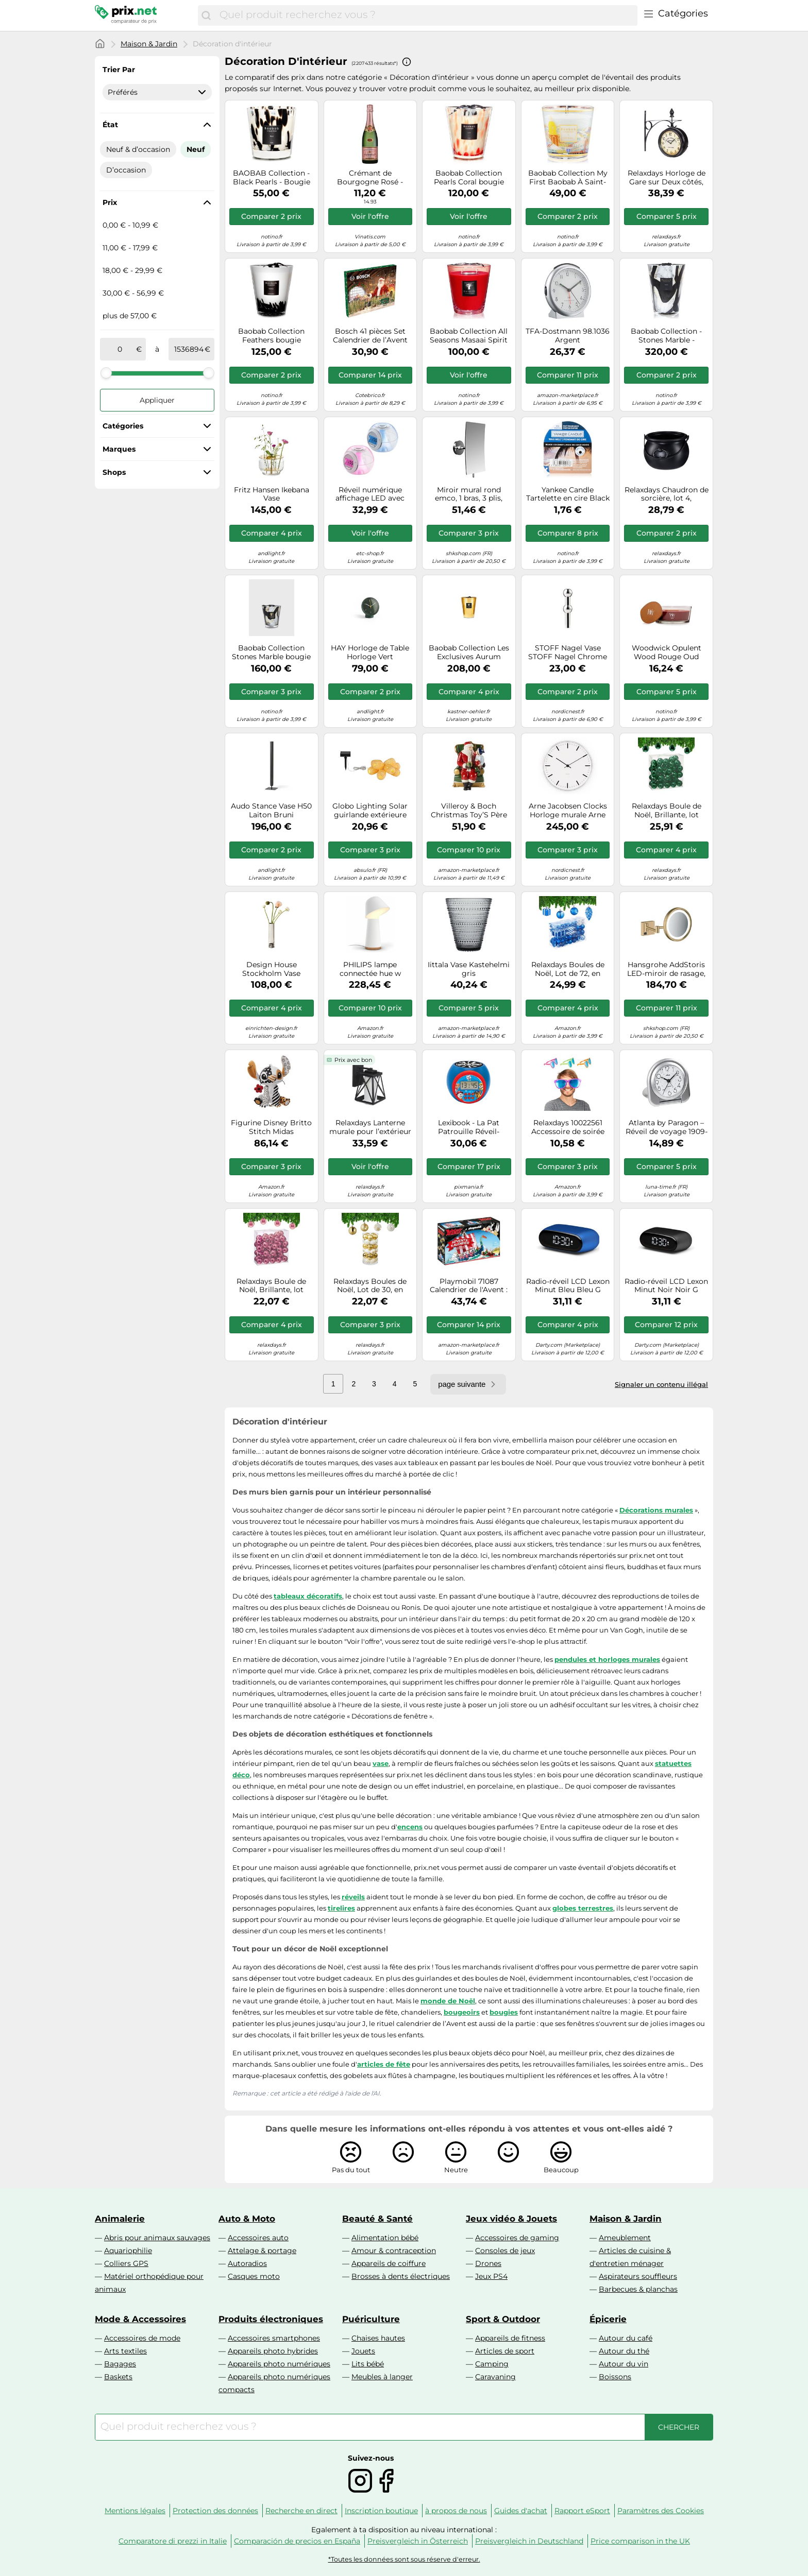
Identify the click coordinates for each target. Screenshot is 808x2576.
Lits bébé (367, 2363)
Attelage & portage (262, 2250)
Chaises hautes (378, 2338)
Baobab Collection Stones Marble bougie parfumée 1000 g (271, 652)
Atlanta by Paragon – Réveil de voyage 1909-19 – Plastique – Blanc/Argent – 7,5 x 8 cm (667, 1127)
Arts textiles (125, 2351)
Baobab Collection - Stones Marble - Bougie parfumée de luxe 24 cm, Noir (666, 336)
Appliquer (157, 400)
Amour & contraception (393, 2250)
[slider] (106, 373)
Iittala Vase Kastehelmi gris (469, 969)
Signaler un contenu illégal (661, 1384)
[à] (189, 349)
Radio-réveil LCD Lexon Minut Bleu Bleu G (568, 1286)
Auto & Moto (246, 2218)
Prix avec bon (353, 1059)
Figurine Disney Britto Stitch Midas (271, 1127)
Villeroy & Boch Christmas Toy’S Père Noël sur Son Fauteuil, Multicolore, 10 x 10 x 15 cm (469, 810)
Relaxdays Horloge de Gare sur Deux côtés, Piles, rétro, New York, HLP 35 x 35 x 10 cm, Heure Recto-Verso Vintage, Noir (666, 177)
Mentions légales (135, 2510)
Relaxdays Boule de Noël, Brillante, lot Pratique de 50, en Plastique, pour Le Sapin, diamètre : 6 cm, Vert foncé (666, 810)
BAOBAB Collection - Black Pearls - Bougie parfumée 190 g (271, 177)
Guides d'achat (520, 2510)
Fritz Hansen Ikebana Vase (271, 494)
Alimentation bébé (384, 2237)
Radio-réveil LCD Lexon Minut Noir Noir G (666, 1286)
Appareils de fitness (510, 2338)
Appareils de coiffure (388, 2263)
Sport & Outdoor (503, 2319)
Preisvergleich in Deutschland (529, 2541)
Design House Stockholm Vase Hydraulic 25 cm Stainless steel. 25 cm (271, 969)
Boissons (615, 2376)
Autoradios (247, 2263)
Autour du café (625, 2338)
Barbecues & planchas (638, 2289)
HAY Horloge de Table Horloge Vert (370, 652)
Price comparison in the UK (640, 2541)
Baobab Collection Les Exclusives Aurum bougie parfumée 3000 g (469, 652)
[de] (120, 349)
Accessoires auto (258, 2237)
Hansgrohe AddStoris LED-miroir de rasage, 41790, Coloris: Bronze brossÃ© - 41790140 (666, 969)
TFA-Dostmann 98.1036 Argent (568, 336)
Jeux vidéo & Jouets (511, 2218)
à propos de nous (456, 2510)
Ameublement (625, 2237)
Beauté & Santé (377, 2218)
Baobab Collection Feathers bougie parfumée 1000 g (271, 336)
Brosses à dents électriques (400, 2276)
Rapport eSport (582, 2510)
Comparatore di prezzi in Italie (173, 2541)
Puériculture (371, 2319)
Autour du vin (623, 2363)
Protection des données (215, 2510)
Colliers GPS (126, 2263)
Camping (492, 2363)
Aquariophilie (128, 2250)
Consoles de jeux (505, 2250)
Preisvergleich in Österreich (417, 2541)
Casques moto (254, 2276)
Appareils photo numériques (279, 2363)
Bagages (120, 2363)
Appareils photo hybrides (273, 2351)
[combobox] (425, 15)
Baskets (118, 2376)
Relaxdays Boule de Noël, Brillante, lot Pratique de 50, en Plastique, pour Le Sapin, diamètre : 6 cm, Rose (271, 1286)
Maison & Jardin (149, 43)
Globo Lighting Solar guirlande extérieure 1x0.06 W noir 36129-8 (370, 810)
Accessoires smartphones (274, 2338)
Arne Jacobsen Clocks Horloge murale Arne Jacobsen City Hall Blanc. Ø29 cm (568, 810)
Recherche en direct (301, 2510)
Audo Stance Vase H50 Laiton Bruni (271, 810)
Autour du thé (624, 2351)
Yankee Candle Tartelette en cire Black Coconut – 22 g (568, 494)
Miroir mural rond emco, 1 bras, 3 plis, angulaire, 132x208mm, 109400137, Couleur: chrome (469, 494)
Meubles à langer (382, 2376)
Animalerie (120, 2218)
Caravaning (495, 2376)
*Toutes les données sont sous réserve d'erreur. (404, 2559)
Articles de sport (504, 2351)
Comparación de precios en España (297, 2541)
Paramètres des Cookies (660, 2510)
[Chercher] (206, 15)
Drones (488, 2263)
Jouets (363, 2351)
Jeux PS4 (491, 2276)
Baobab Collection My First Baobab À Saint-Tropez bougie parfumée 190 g (568, 177)
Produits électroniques (270, 2319)
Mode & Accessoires (140, 2319)
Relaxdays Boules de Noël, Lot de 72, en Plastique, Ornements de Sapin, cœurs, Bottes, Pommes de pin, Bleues (568, 969)
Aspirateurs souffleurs (638, 2276)
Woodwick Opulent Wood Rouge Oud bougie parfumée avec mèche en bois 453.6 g (666, 652)
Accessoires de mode (142, 2338)
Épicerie (608, 2319)
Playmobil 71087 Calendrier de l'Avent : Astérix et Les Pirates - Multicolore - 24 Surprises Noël (469, 1286)
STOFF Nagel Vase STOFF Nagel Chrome (567, 652)
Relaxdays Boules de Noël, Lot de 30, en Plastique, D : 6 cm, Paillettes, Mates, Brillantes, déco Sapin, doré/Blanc (370, 1286)
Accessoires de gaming (517, 2237)
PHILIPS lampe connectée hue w (370, 969)
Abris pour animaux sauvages (157, 2237)
